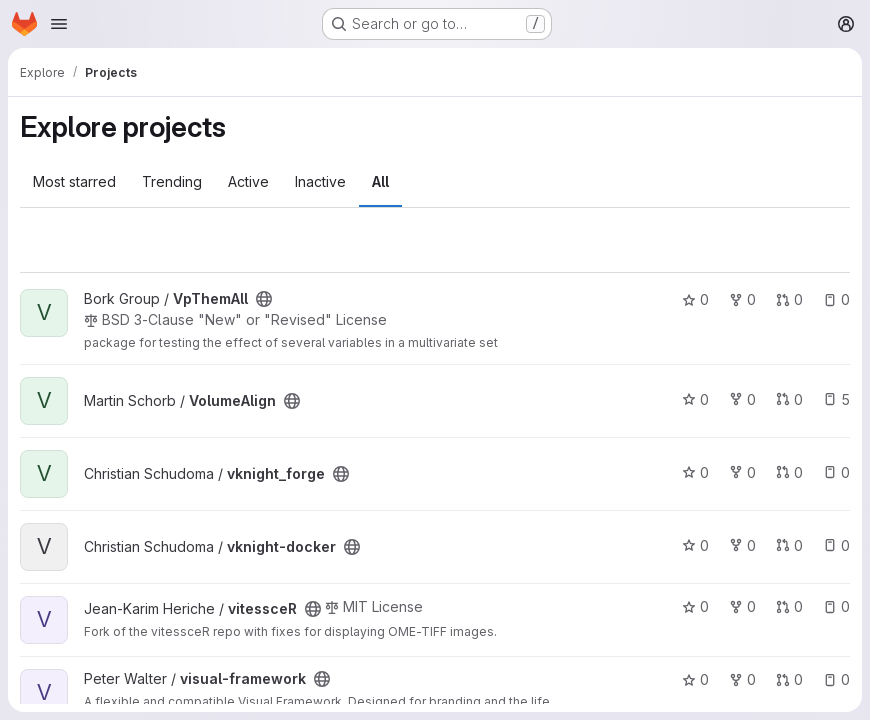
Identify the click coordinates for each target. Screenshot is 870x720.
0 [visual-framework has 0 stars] (695, 679)
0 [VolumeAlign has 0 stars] (695, 399)
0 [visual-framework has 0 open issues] (836, 679)
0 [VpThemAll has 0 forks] (742, 299)
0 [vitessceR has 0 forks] (742, 606)
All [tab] (380, 181)
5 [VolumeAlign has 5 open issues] (836, 399)
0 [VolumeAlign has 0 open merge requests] (789, 399)
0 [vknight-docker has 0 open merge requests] (789, 545)
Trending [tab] (172, 181)
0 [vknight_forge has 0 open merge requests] (789, 472)
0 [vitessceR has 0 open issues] (836, 606)
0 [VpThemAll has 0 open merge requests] (789, 299)
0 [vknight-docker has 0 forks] (742, 545)
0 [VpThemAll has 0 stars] (695, 299)
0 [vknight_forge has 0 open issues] (836, 472)
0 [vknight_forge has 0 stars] (695, 472)
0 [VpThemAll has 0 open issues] (836, 299)
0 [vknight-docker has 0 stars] (695, 545)
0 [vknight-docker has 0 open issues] (836, 545)
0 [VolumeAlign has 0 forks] (742, 399)
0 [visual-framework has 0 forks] (742, 679)
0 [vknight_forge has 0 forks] (742, 472)
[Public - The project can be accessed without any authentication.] (264, 299)
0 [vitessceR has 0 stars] (695, 606)
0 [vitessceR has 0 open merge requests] (789, 606)
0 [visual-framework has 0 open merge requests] (789, 679)
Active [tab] (248, 181)
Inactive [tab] (320, 181)
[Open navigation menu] (59, 24)
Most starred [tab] (74, 181)
